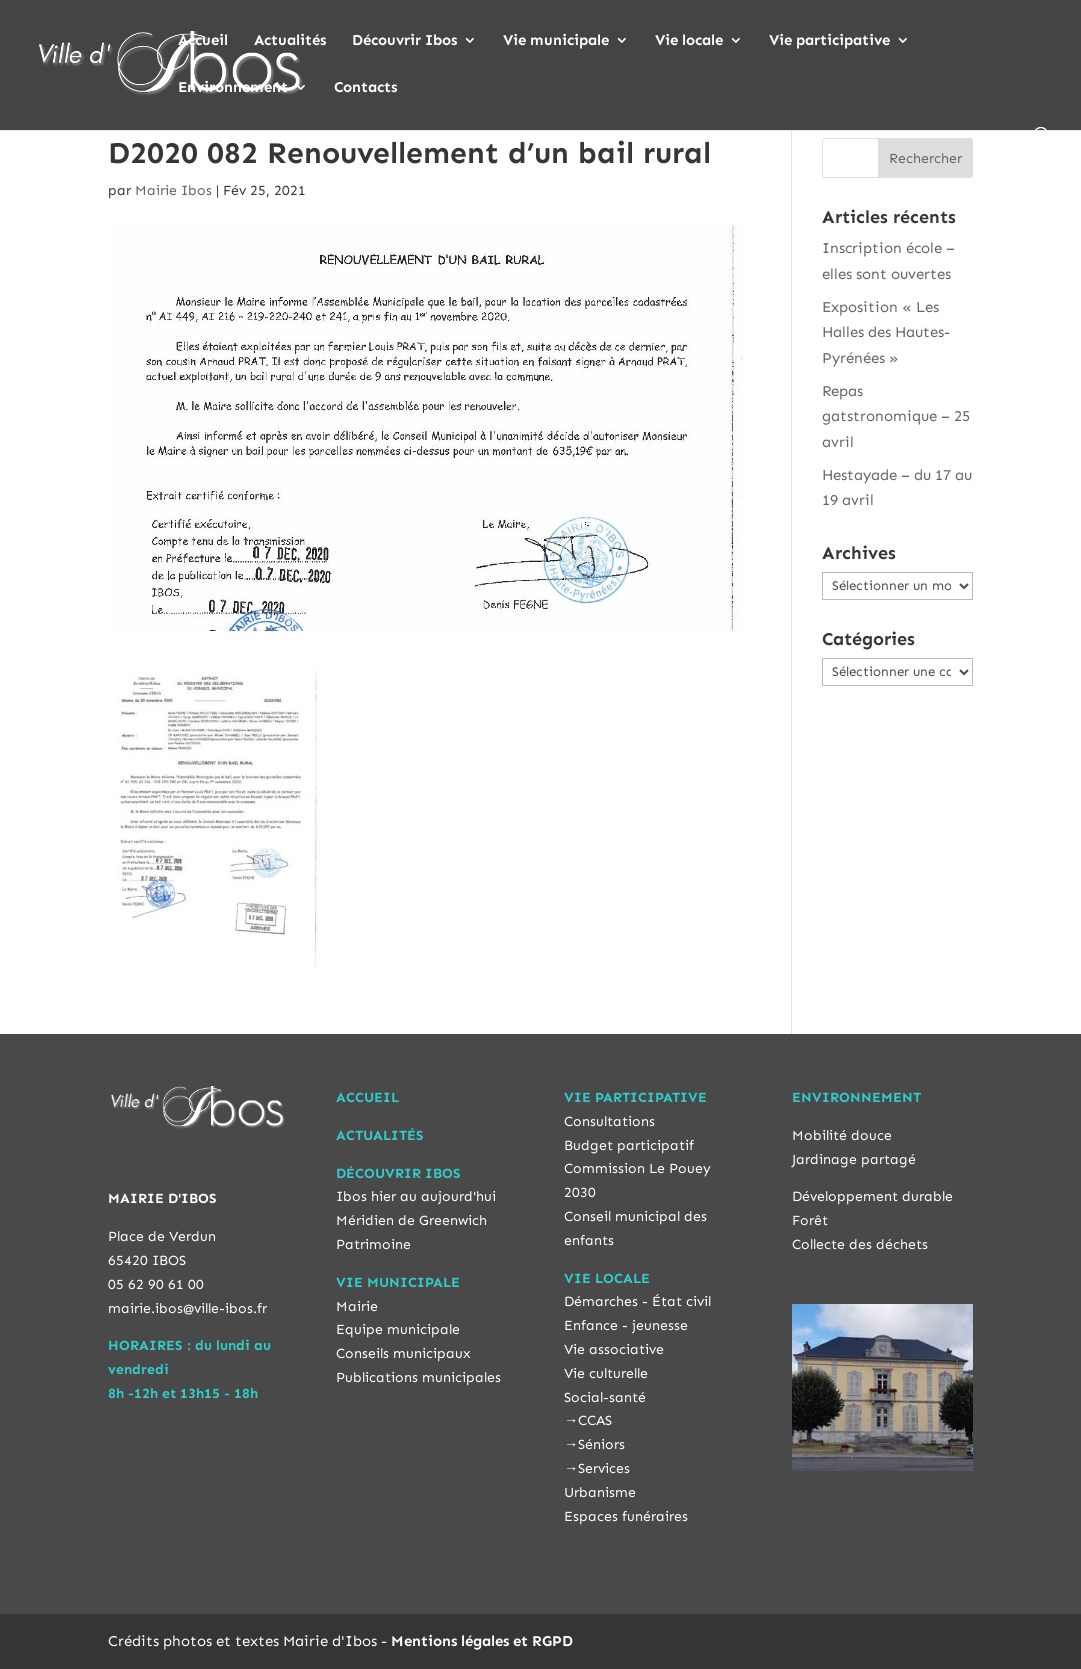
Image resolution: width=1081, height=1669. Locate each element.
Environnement (233, 88)
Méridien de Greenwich (411, 1220)
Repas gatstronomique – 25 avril (896, 416)
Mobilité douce (842, 1135)
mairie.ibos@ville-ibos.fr (187, 1308)
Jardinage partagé (854, 1159)
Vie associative (614, 1349)
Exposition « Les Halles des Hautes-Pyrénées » (886, 332)
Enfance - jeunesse (626, 1325)
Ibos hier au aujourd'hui (416, 1196)
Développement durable (872, 1196)
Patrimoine (373, 1244)
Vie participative (829, 41)
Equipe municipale (398, 1329)
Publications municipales (418, 1377)
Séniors (601, 1444)
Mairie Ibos (173, 190)
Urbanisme (600, 1492)
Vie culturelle (606, 1373)
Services (604, 1468)
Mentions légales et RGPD (482, 1641)
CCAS (595, 1420)
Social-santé (605, 1397)
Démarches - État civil (637, 1301)
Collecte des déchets (860, 1244)
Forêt (810, 1220)
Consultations (609, 1121)
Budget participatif (629, 1145)
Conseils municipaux (403, 1353)
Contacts (365, 88)
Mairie (357, 1306)
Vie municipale (556, 41)
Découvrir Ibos (404, 41)
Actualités (290, 41)
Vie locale (689, 41)
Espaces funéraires (626, 1516)
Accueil (203, 41)
